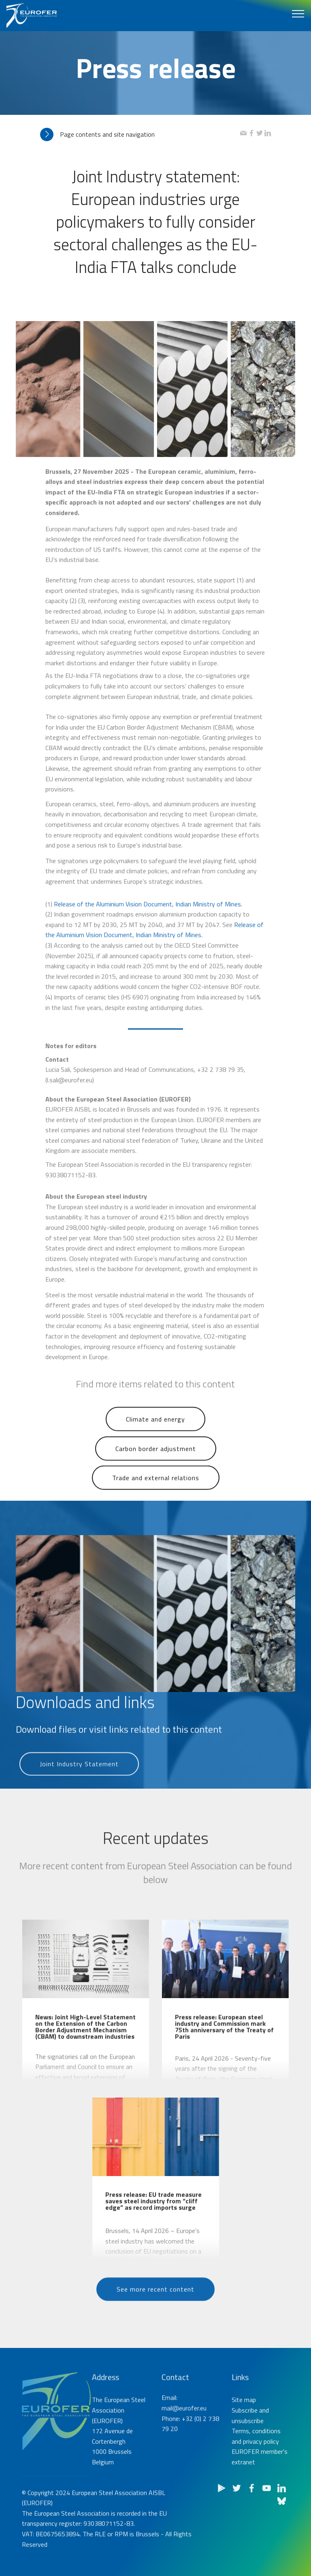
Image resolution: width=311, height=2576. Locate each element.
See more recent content (155, 2306)
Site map (244, 2451)
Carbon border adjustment (155, 1465)
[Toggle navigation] (298, 13)
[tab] (140, 134)
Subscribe (245, 2462)
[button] (140, 134)
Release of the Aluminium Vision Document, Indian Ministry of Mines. (149, 985)
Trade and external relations (155, 1495)
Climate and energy (155, 1436)
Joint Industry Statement (79, 1780)
